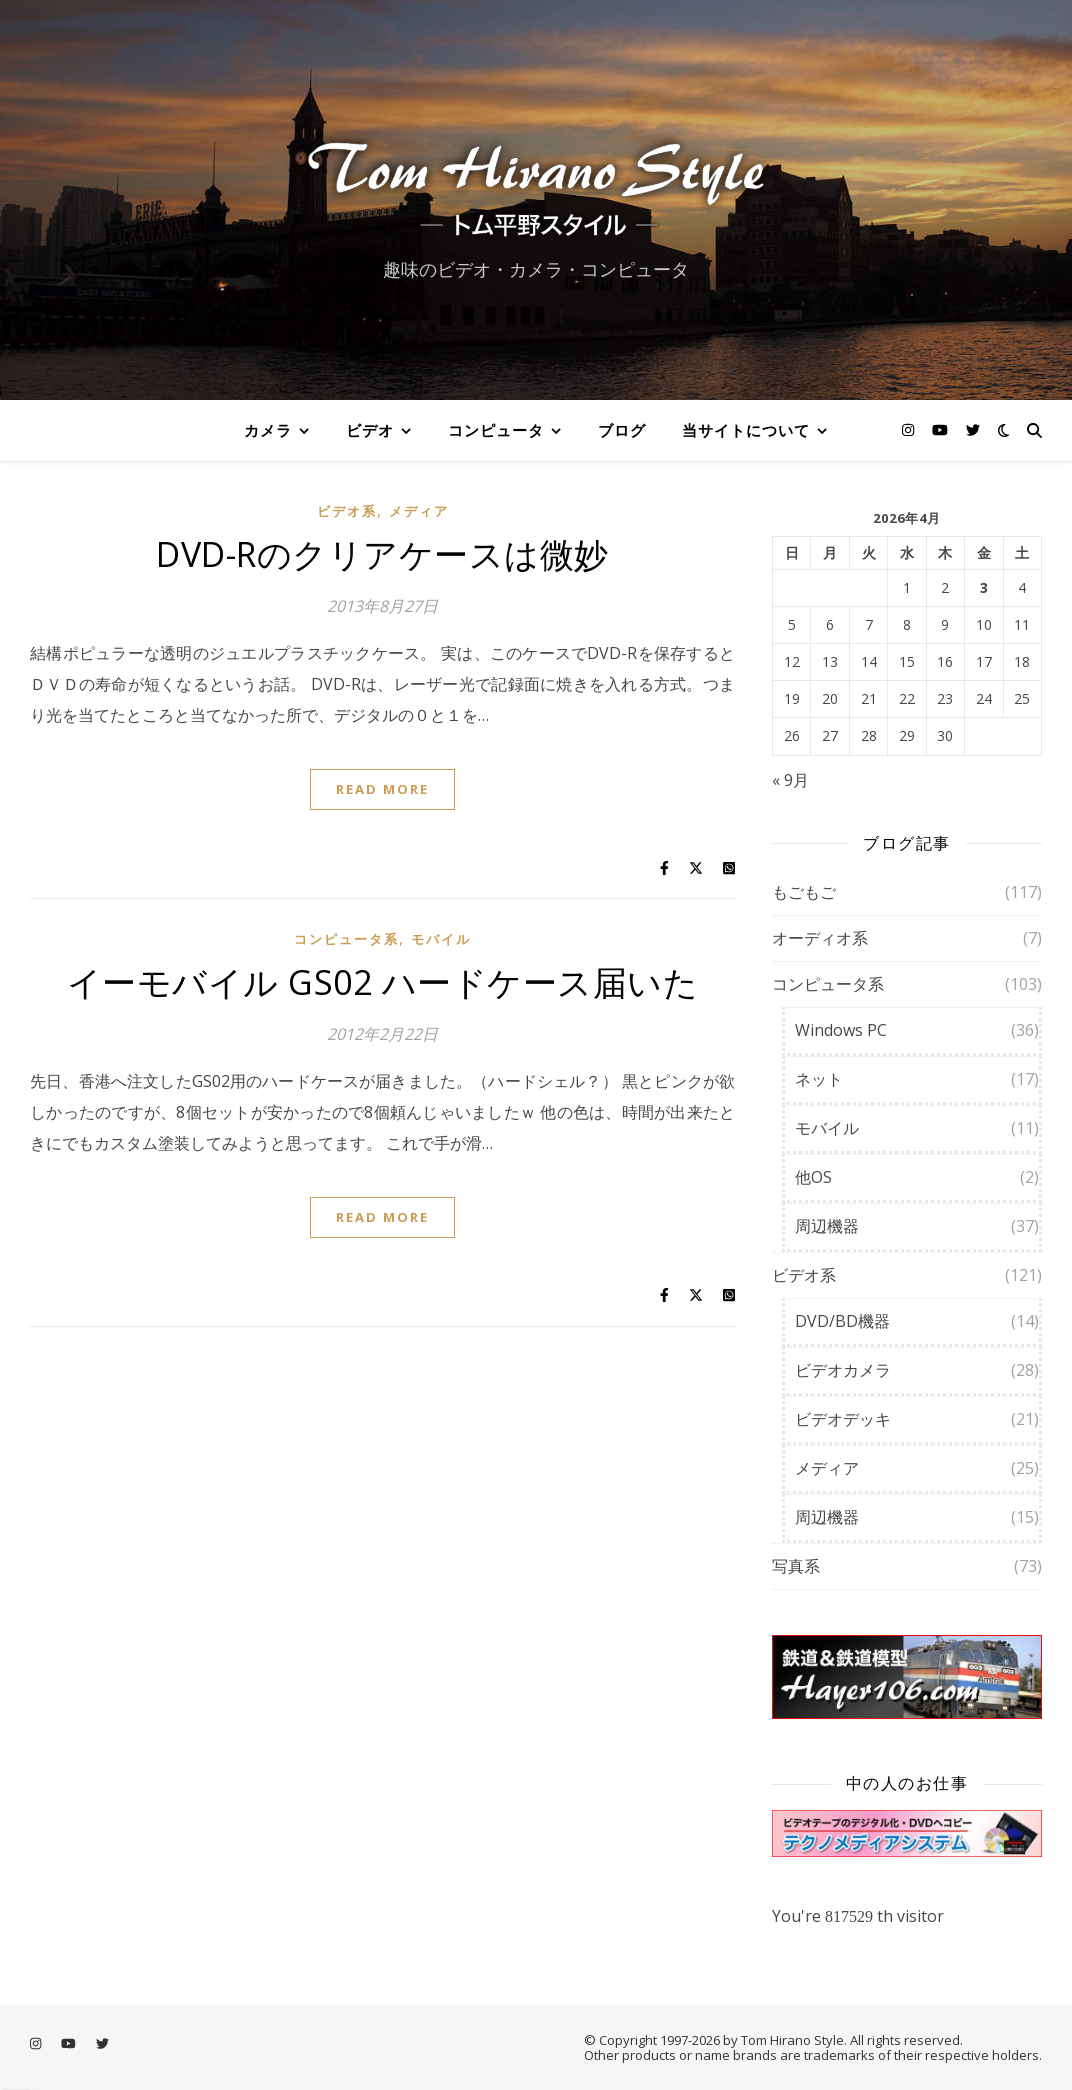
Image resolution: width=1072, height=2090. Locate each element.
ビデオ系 (347, 511)
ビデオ (370, 430)
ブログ (622, 430)
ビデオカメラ (843, 1370)
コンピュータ (496, 430)
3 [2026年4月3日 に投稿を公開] (984, 588)
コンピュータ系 (346, 939)
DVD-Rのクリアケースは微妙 (382, 554)
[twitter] (973, 429)
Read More (382, 789)
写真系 (796, 1566)
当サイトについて (746, 430)
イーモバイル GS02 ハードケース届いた (383, 982)
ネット (819, 1079)
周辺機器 (827, 1226)
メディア (419, 511)
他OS (813, 1177)
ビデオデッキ (843, 1419)
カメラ (268, 430)
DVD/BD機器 (842, 1321)
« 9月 (790, 780)
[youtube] (942, 429)
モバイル (441, 939)
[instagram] (910, 429)
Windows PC (841, 1030)
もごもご (804, 892)
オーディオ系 (820, 938)
